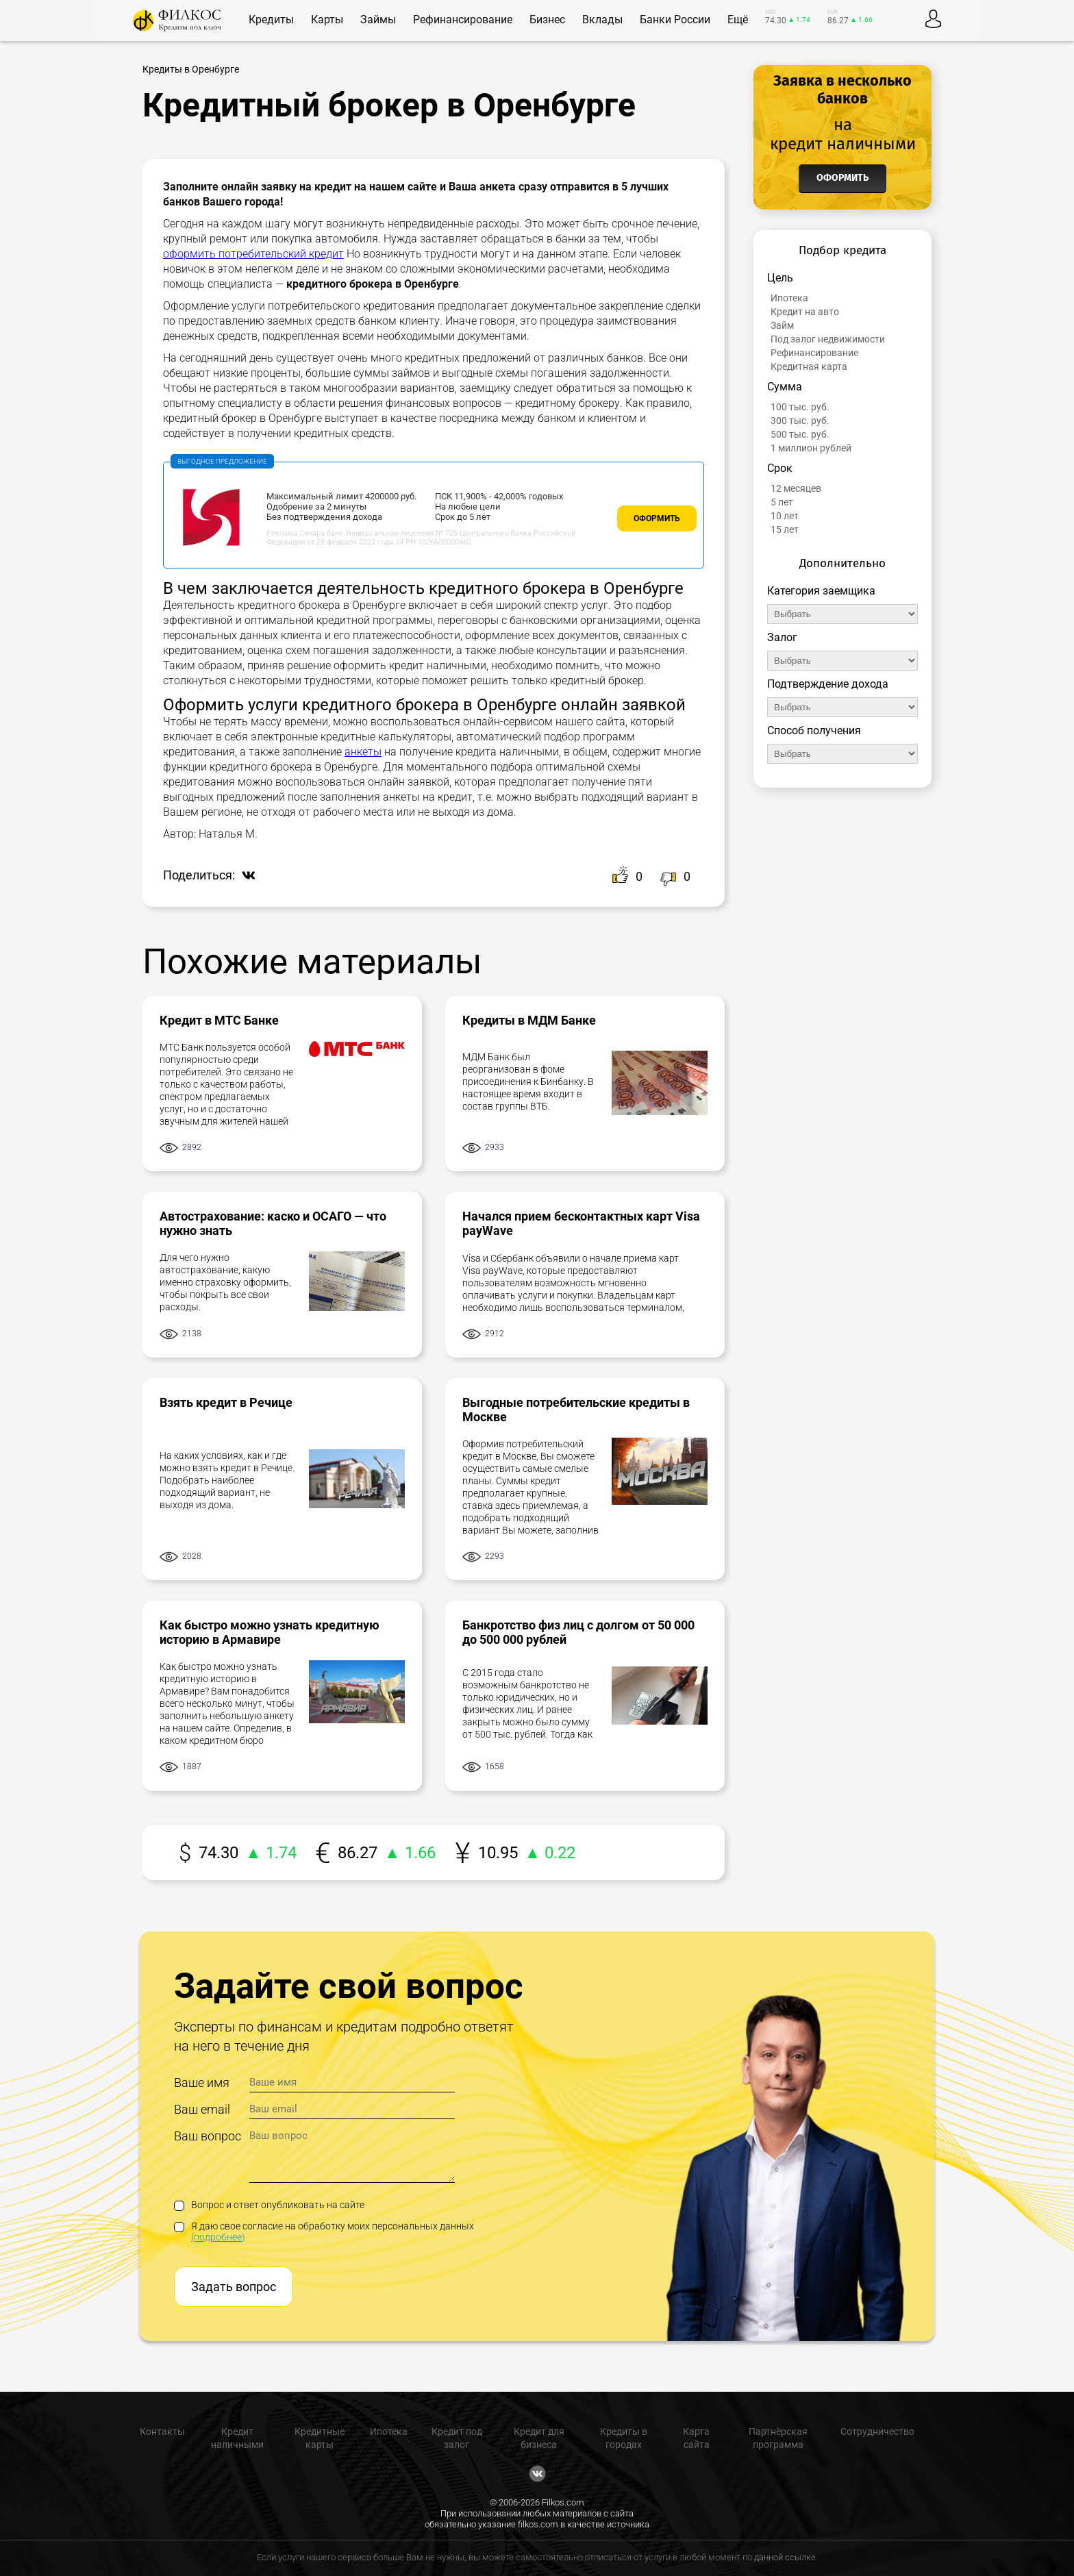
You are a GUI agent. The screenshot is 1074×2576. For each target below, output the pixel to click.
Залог (782, 637)
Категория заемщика (821, 590)
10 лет (785, 515)
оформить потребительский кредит (253, 253)
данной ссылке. (786, 2557)
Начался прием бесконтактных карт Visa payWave (581, 1223)
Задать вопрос (233, 2286)
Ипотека (789, 297)
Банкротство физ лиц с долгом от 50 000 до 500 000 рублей (578, 1632)
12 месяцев (796, 488)
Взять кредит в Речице (226, 1402)
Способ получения (814, 730)
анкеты (363, 751)
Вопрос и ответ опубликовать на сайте (269, 2204)
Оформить (657, 518)
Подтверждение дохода (827, 683)
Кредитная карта (809, 366)
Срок (779, 468)
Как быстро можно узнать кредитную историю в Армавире (269, 1632)
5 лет (782, 502)
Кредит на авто (805, 311)
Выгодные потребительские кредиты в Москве (576, 1409)
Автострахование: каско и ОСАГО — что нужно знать (273, 1223)
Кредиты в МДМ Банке (529, 1020)
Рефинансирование (814, 352)
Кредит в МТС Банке (219, 1020)
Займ (782, 325)
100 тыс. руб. (800, 406)
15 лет (785, 529)
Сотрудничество (877, 2431)
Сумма (784, 386)
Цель (780, 277)
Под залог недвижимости (828, 339)
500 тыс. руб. (800, 434)
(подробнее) (218, 2236)
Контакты (162, 2431)
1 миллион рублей (811, 447)
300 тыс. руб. (800, 420)
